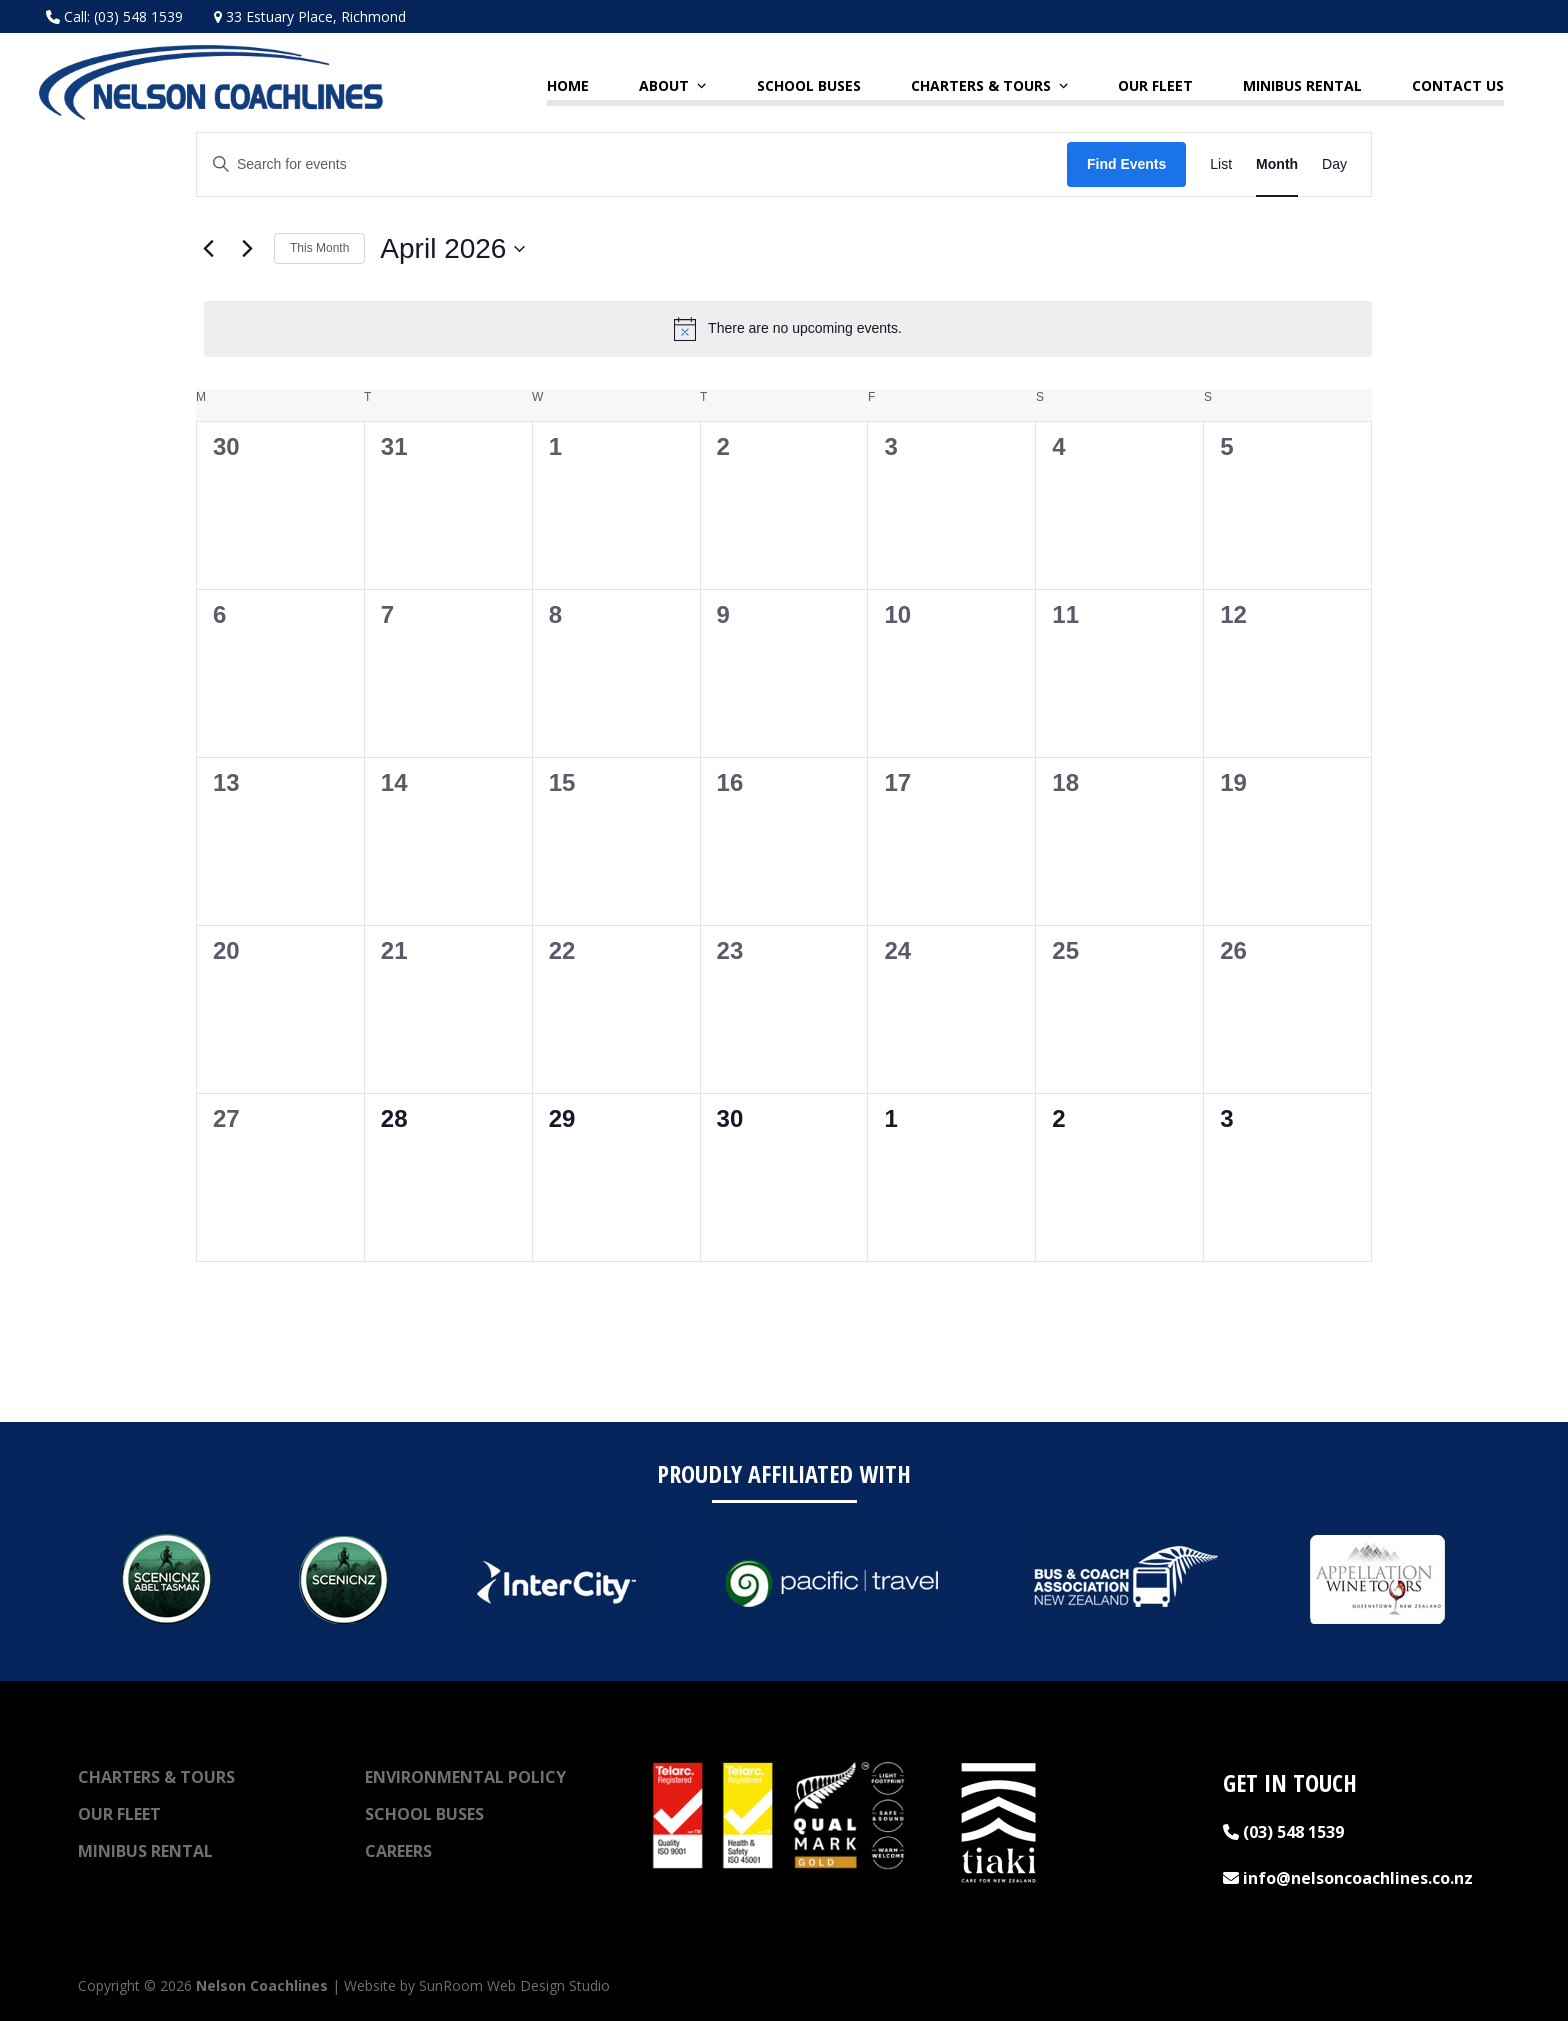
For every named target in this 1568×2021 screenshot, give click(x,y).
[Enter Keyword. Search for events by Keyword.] (632, 164)
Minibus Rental (145, 1851)
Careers (398, 1851)
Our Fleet (119, 1814)
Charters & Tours (156, 1777)
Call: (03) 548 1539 (114, 16)
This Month (319, 248)
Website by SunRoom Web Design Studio (477, 1985)
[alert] (788, 329)
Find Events (1126, 164)
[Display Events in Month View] (1277, 164)
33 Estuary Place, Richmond (310, 16)
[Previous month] (208, 249)
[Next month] (247, 249)
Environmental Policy (465, 1777)
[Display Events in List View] (1221, 164)
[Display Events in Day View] (1334, 164)
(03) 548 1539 (1283, 1832)
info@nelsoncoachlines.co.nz (1348, 1878)
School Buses (424, 1814)
